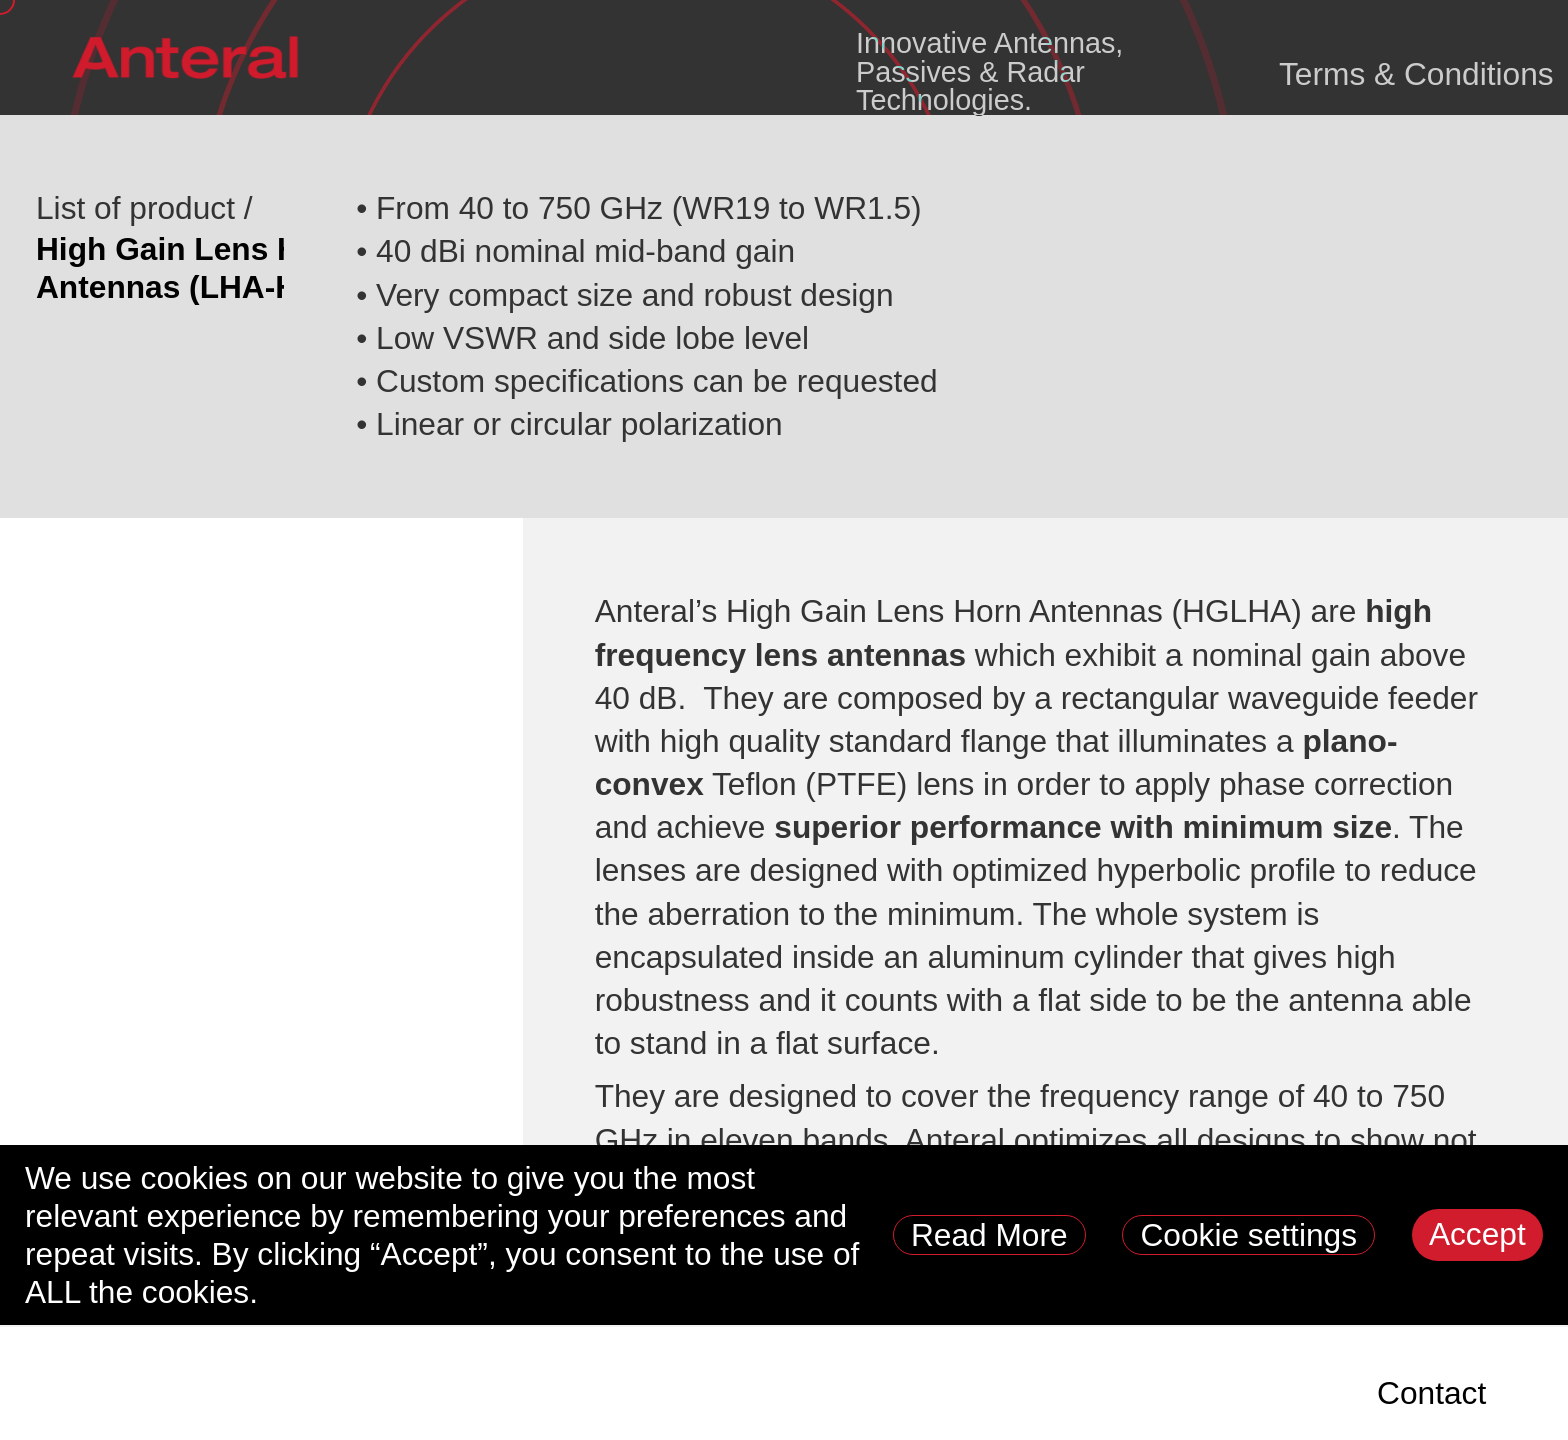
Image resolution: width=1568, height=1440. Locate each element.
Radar (555, 1393)
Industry (766, 1393)
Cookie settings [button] (1248, 1235)
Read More (989, 1235)
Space (119, 1393)
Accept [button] (1477, 1234)
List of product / (143, 208)
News (1297, 1393)
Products (337, 1393)
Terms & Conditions (1416, 74)
